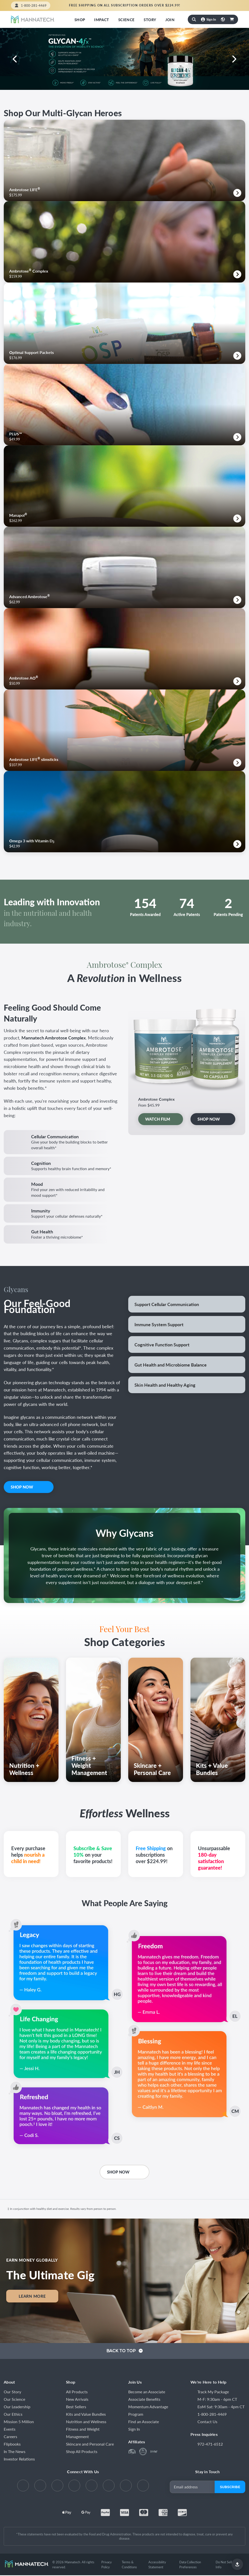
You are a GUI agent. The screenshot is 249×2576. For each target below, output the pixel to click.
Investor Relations (19, 2457)
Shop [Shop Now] (79, 19)
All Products (77, 2390)
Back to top (124, 2349)
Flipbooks (12, 2442)
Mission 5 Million (19, 2420)
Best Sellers (76, 2405)
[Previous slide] (15, 59)
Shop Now (208, 1119)
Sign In (134, 2427)
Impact (101, 19)
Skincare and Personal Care (90, 2442)
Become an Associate (146, 2390)
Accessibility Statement (157, 2565)
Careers (10, 2435)
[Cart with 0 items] (231, 19)
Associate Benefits (144, 2398)
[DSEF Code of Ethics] (154, 2450)
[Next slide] (234, 59)
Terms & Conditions (129, 2565)
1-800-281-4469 (34, 5)
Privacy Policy (106, 2565)
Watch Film (157, 1119)
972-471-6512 (210, 2442)
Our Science (14, 2398)
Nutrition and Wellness (86, 2420)
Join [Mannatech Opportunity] (170, 19)
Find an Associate (219, 5)
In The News (14, 2450)
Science (126, 19)
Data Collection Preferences (190, 2565)
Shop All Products (81, 2450)
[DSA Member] (132, 2450)
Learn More (32, 2295)
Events (9, 2427)
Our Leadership (17, 2405)
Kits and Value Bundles (86, 2412)
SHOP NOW (118, 2170)
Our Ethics (13, 2412)
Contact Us (207, 2420)
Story (150, 19)
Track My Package (213, 2390)
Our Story (12, 2390)
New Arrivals (77, 2398)
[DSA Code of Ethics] (143, 2450)
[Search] (193, 19)
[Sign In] (208, 19)
